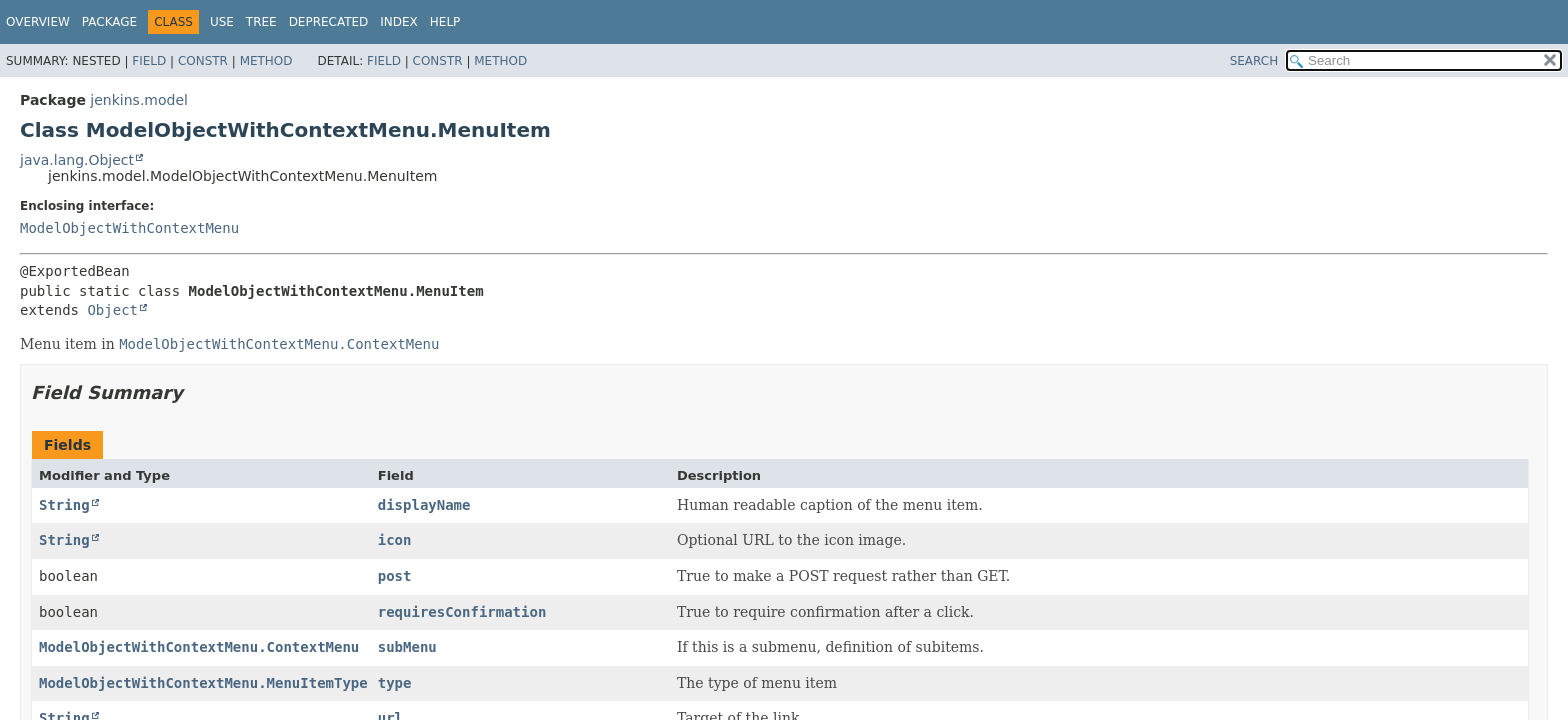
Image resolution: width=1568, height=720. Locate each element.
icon (395, 540)
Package (109, 22)
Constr (203, 61)
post (395, 576)
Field (149, 61)
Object (112, 310)
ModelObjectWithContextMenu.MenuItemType (203, 683)
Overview (38, 22)
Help (445, 22)
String (64, 505)
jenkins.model (139, 100)
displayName (424, 505)
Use (222, 22)
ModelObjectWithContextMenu (129, 228)
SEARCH (1254, 61)
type (395, 683)
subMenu (407, 647)
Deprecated (329, 22)
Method (266, 61)
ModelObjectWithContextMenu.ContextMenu (199, 647)
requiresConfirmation (462, 612)
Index (399, 22)
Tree (261, 22)
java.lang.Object (77, 160)
